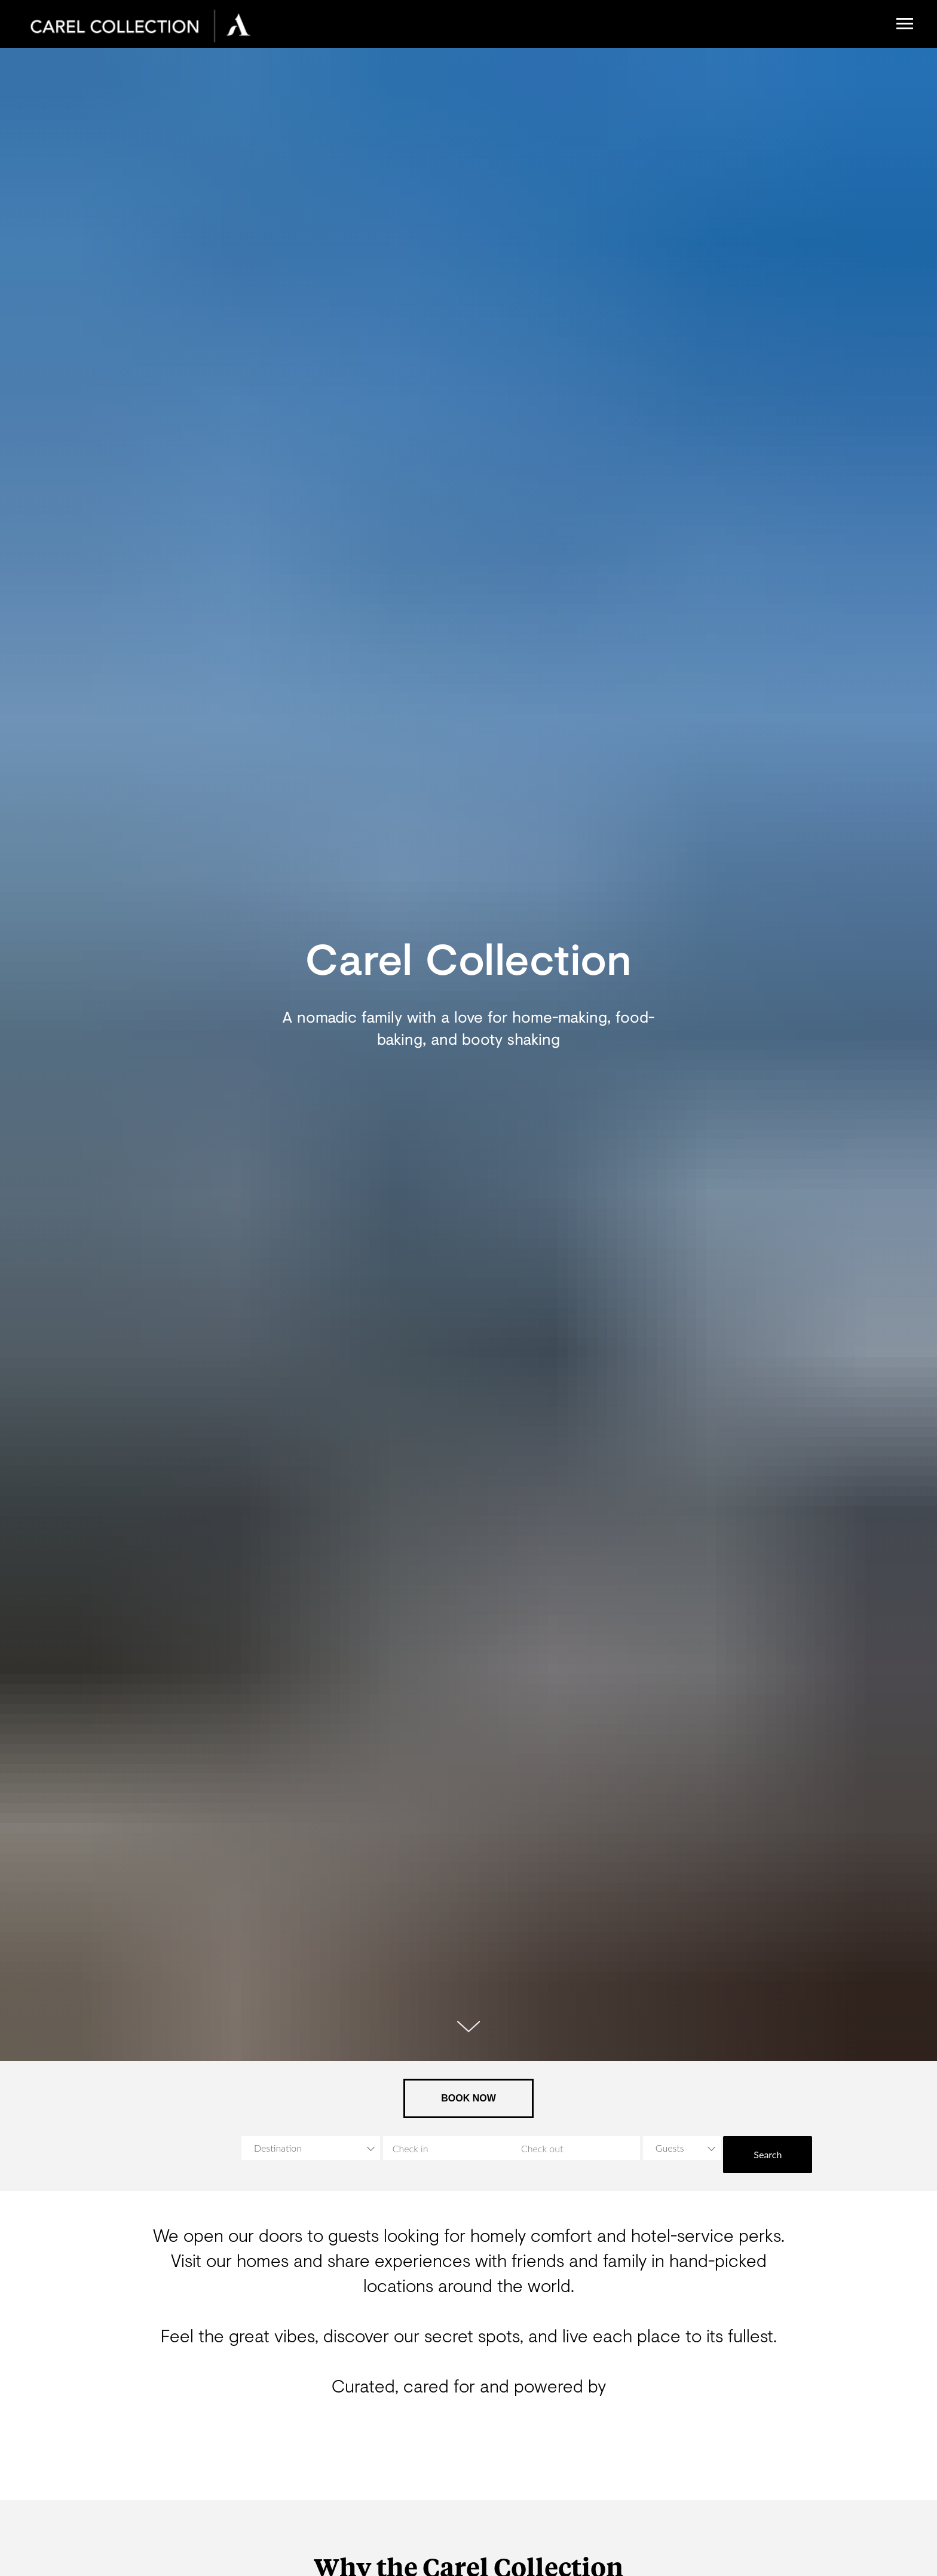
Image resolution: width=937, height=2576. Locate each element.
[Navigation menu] (904, 24)
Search (768, 2154)
